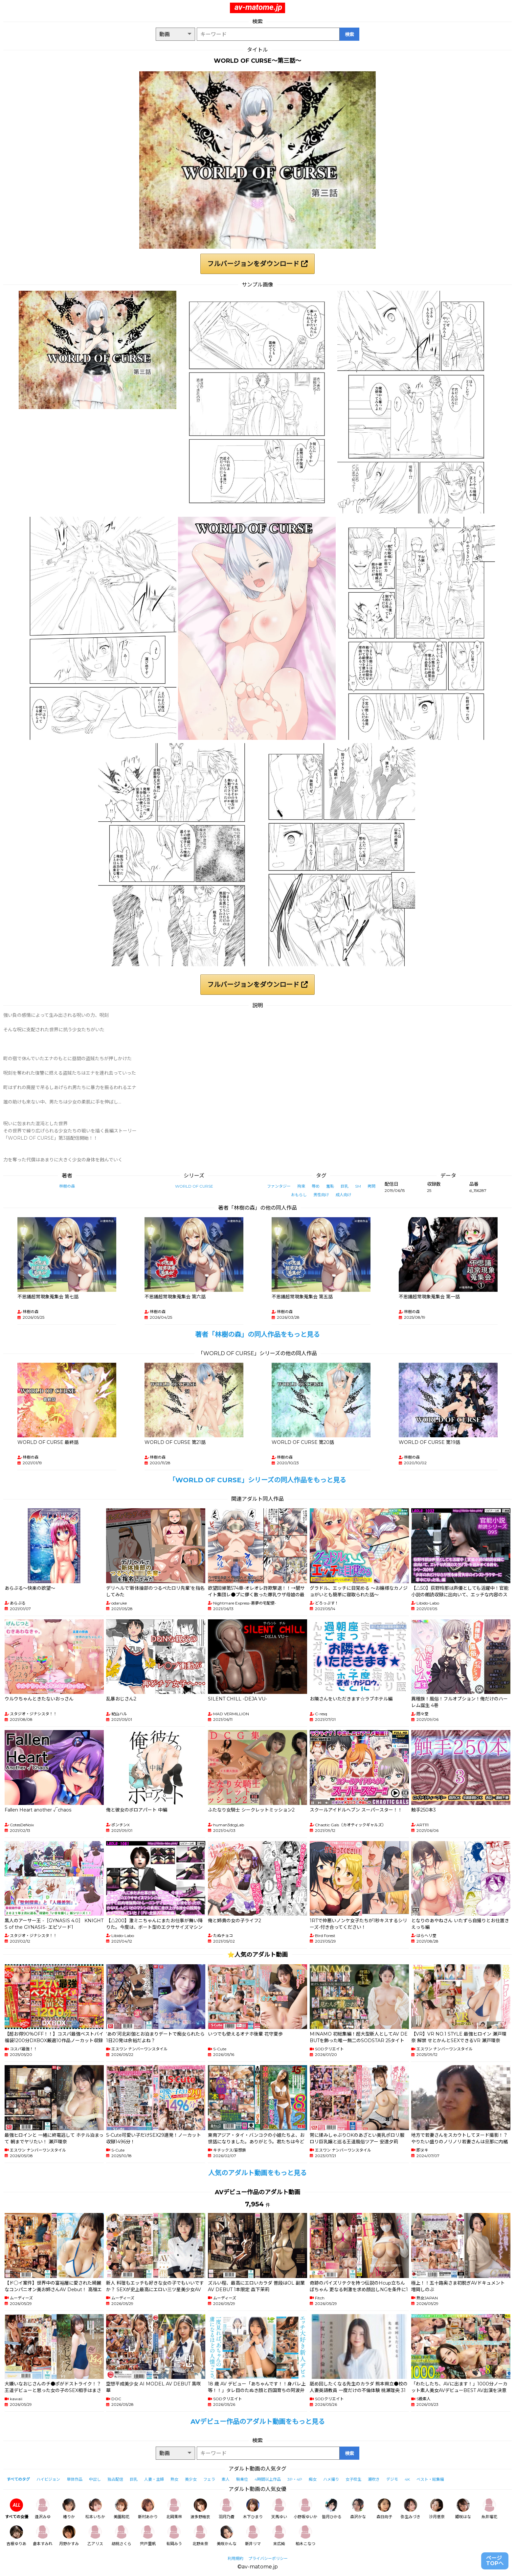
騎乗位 (242, 2479)
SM (358, 1186)
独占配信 (115, 2479)
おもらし (299, 1194)
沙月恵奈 (437, 2508)
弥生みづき (410, 2508)
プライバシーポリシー (268, 2558)
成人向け (343, 1194)
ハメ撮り (331, 2479)
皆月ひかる (332, 2508)
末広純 (279, 2535)
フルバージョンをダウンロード (257, 264)
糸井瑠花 (489, 2508)
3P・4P (294, 2479)
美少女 (191, 2479)
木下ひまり (253, 2508)
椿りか (69, 2508)
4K (407, 2479)
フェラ (209, 2479)
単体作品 (74, 2479)
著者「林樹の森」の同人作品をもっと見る (257, 1334)
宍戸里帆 (148, 2535)
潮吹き (374, 2479)
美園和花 (121, 2508)
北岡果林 (174, 2508)
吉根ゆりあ (16, 2535)
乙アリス (95, 2535)
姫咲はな (463, 2508)
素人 (226, 2479)
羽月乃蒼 (227, 2508)
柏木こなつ (305, 2535)
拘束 (301, 1186)
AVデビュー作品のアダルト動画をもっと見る (257, 2421)
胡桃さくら (121, 2535)
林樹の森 (67, 1186)
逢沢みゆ (43, 2508)
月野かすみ (69, 2535)
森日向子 (384, 2508)
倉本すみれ (43, 2535)
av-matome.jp (258, 7)
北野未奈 (200, 2535)
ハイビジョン (48, 2479)
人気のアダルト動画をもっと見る (257, 2173)
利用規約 (235, 2558)
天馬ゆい (279, 2508)
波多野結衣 (200, 2508)
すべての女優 (16, 2508)
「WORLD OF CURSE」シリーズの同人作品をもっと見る (257, 1480)
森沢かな (358, 2508)
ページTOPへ (495, 2560)
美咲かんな (226, 2535)
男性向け (321, 1194)
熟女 (174, 2479)
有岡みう (174, 2535)
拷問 (371, 1186)
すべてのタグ (18, 2479)
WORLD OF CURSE (194, 1186)
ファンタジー (279, 1186)
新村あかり (148, 2508)
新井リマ (253, 2535)
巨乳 (344, 1186)
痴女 (313, 2479)
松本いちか (95, 2508)
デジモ (392, 2479)
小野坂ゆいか (305, 2508)
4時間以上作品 (268, 2479)
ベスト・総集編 (430, 2479)
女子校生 (353, 2479)
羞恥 (330, 1186)
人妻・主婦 (154, 2479)
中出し (95, 2479)
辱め (316, 1186)
